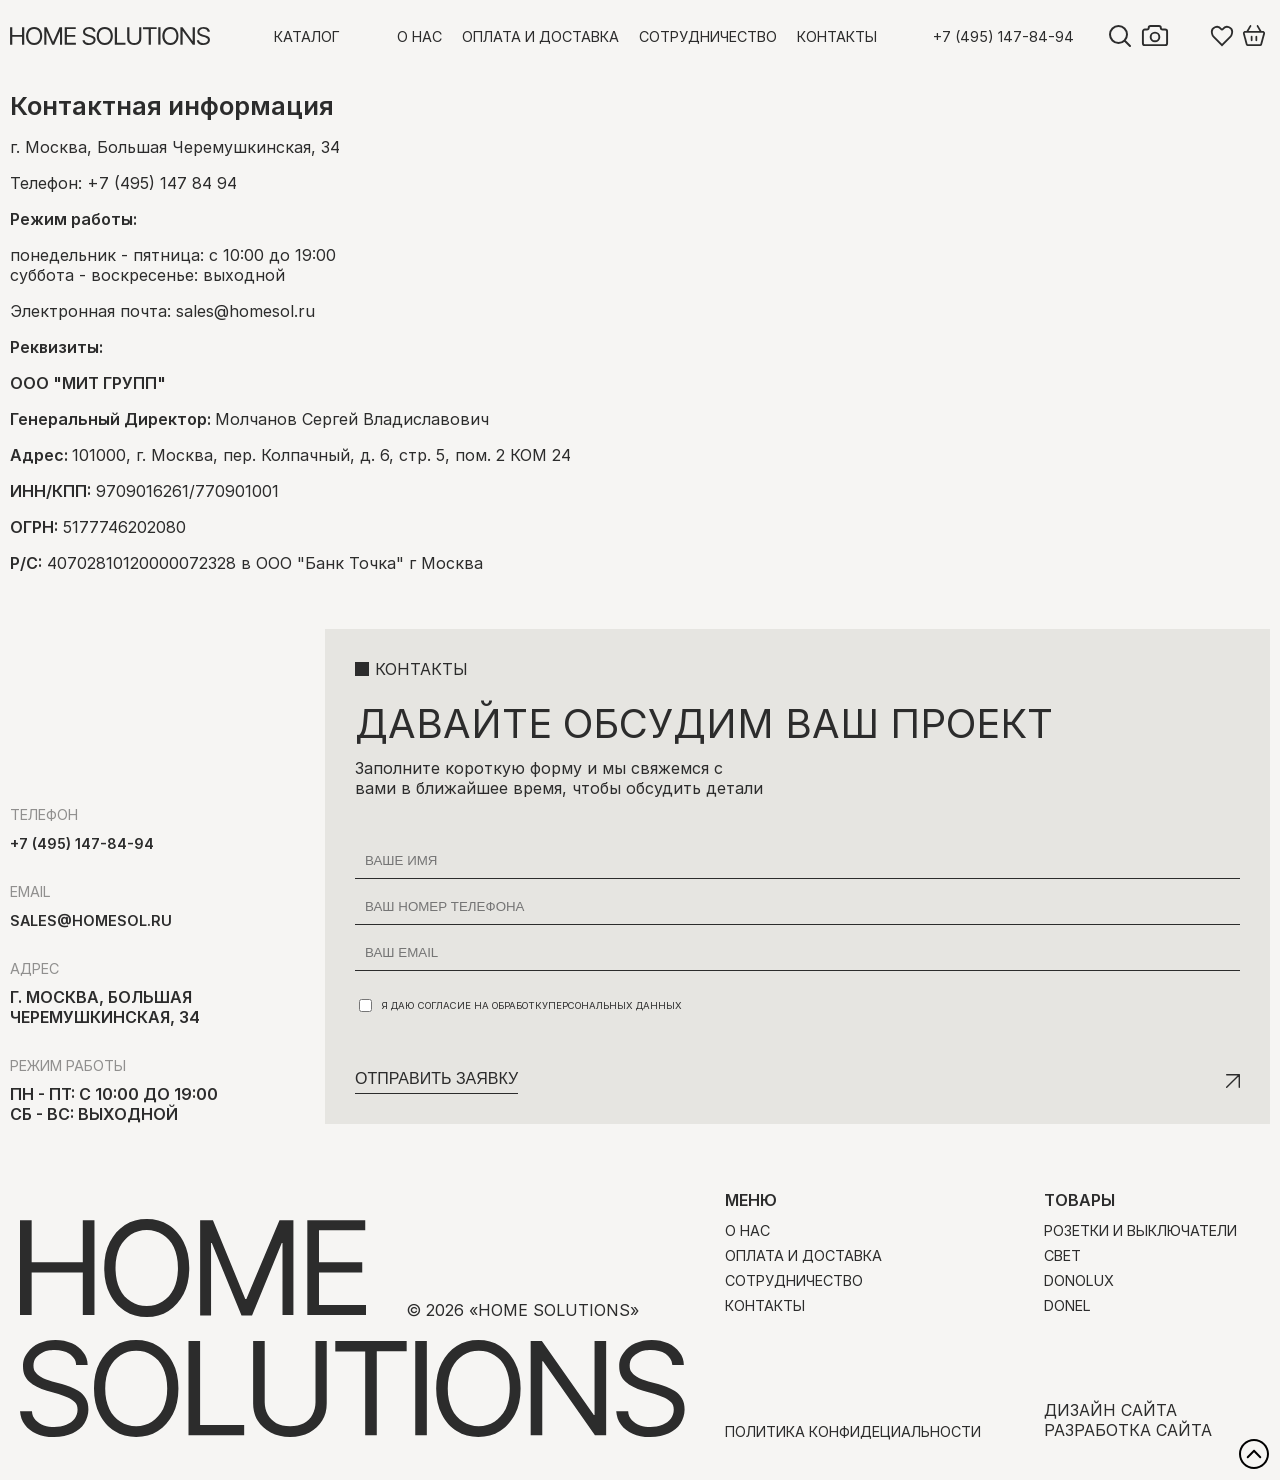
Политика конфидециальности (853, 1431)
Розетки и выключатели (1140, 1230)
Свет (1062, 1255)
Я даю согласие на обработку (520, 1005)
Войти (1190, 36)
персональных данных (615, 1005)
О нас (419, 36)
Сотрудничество (708, 36)
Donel (1067, 1305)
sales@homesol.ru (245, 311)
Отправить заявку (436, 1078)
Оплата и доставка (540, 36)
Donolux (1079, 1280)
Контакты (837, 36)
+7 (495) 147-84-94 (1003, 36)
